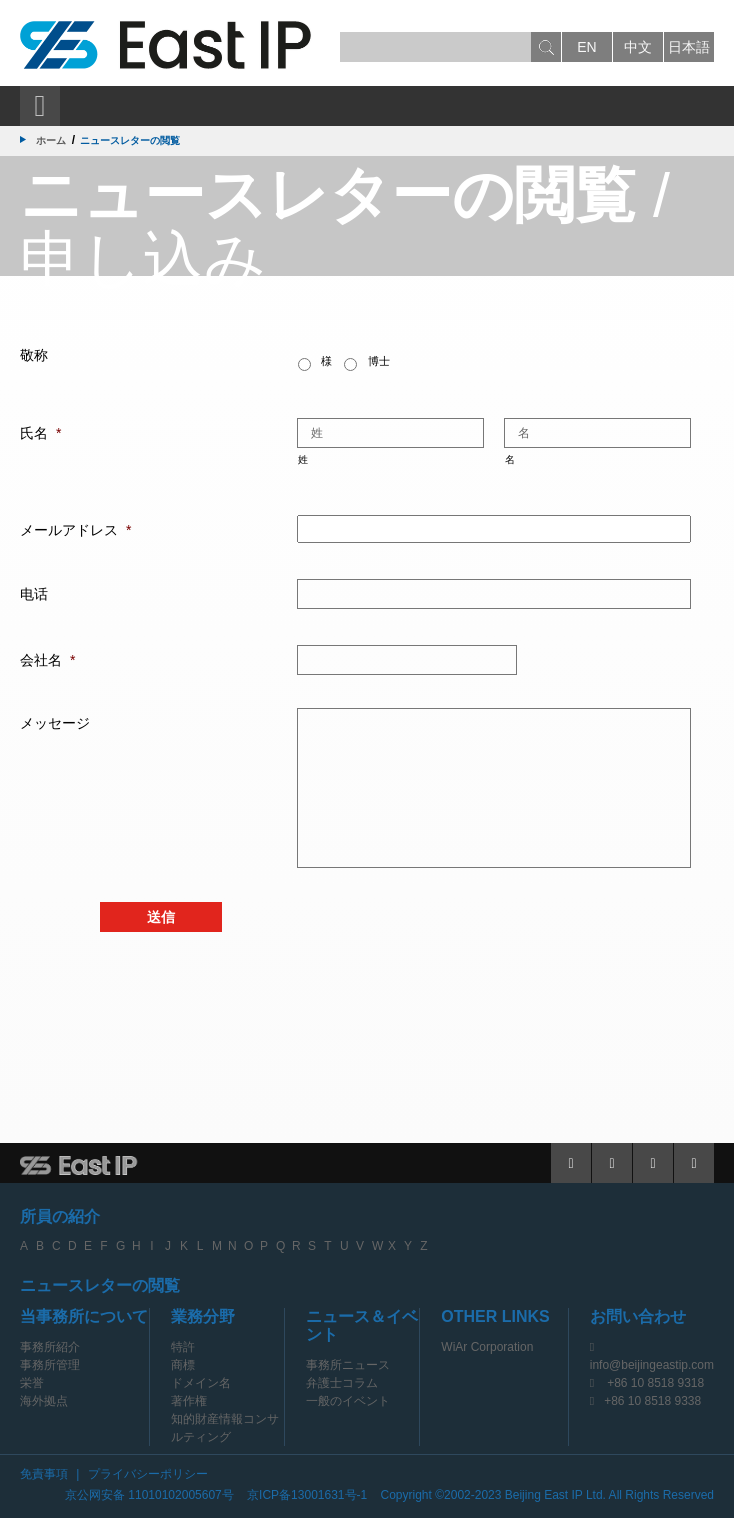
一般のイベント (348, 1401)
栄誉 (32, 1383)
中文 (638, 47)
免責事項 (44, 1474)
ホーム (51, 140)
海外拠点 (44, 1401)
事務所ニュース (348, 1365)
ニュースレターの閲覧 (100, 1285)
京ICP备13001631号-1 (307, 1495)
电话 (34, 594)
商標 (183, 1365)
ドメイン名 (201, 1383)
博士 (379, 361)
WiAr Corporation (487, 1347)
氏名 (40, 433)
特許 (183, 1347)
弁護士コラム (342, 1383)
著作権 (189, 1401)
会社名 (47, 660)
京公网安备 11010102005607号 (149, 1495)
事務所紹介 (50, 1347)
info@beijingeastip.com (652, 1365)
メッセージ (55, 723)
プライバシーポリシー (148, 1474)
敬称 (34, 355)
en (586, 47)
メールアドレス (75, 530)
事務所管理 (50, 1365)
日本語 (689, 47)
